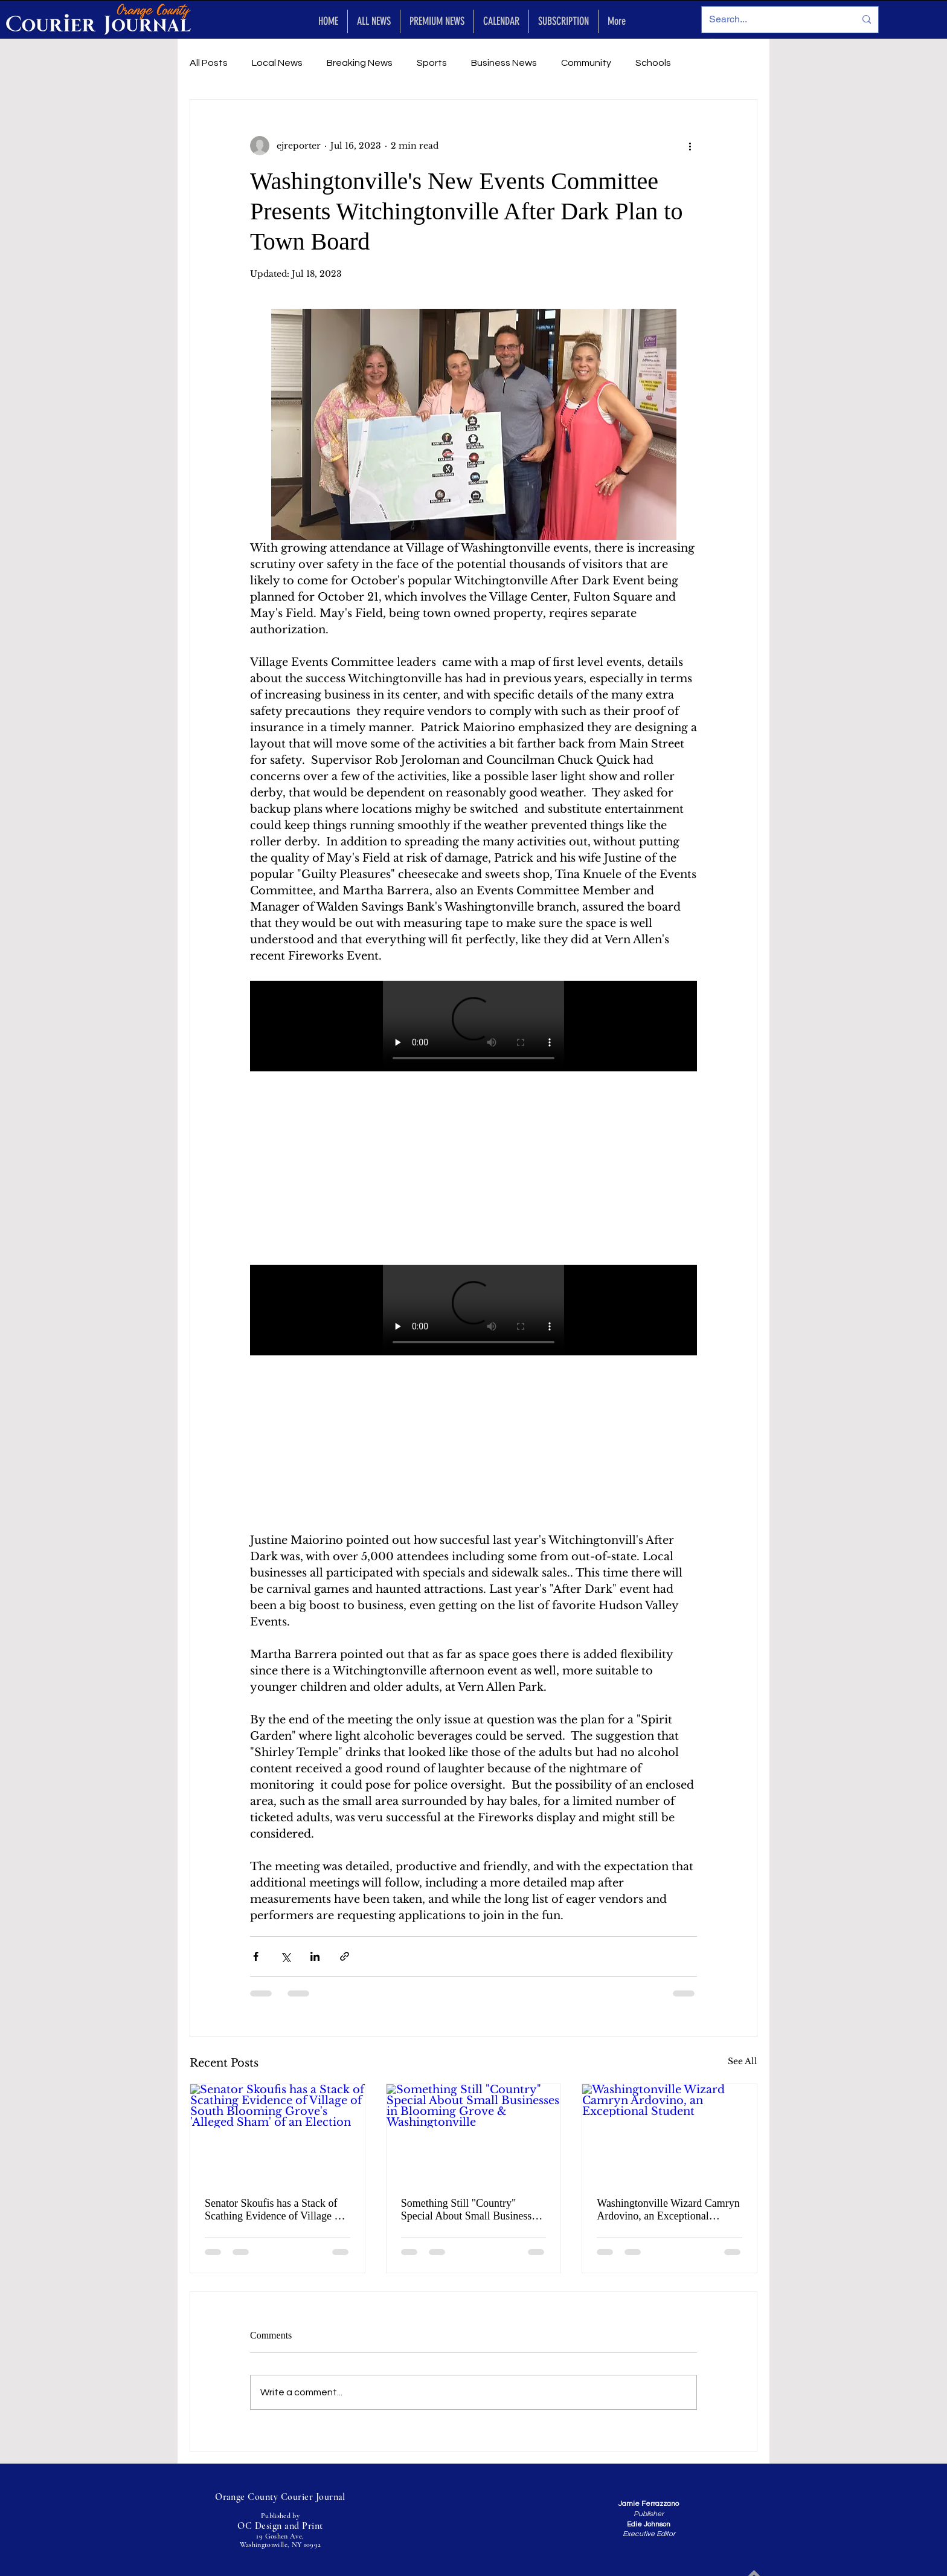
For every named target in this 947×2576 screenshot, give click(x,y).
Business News (504, 63)
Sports (432, 63)
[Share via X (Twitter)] (285, 1956)
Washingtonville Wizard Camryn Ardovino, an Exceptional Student (668, 2210)
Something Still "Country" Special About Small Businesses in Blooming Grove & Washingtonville (471, 2210)
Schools (653, 63)
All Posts (209, 63)
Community (586, 63)
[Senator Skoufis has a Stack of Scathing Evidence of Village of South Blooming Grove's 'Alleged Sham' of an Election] (277, 2133)
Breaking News (360, 63)
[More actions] (689, 145)
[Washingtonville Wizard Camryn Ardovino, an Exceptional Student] (669, 2133)
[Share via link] (344, 1956)
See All (742, 2061)
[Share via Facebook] (256, 1956)
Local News (277, 63)
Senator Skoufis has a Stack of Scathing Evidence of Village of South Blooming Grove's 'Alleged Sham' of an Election (274, 2210)
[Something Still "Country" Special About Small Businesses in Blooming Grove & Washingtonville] (474, 2133)
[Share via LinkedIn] (315, 1956)
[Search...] (773, 20)
